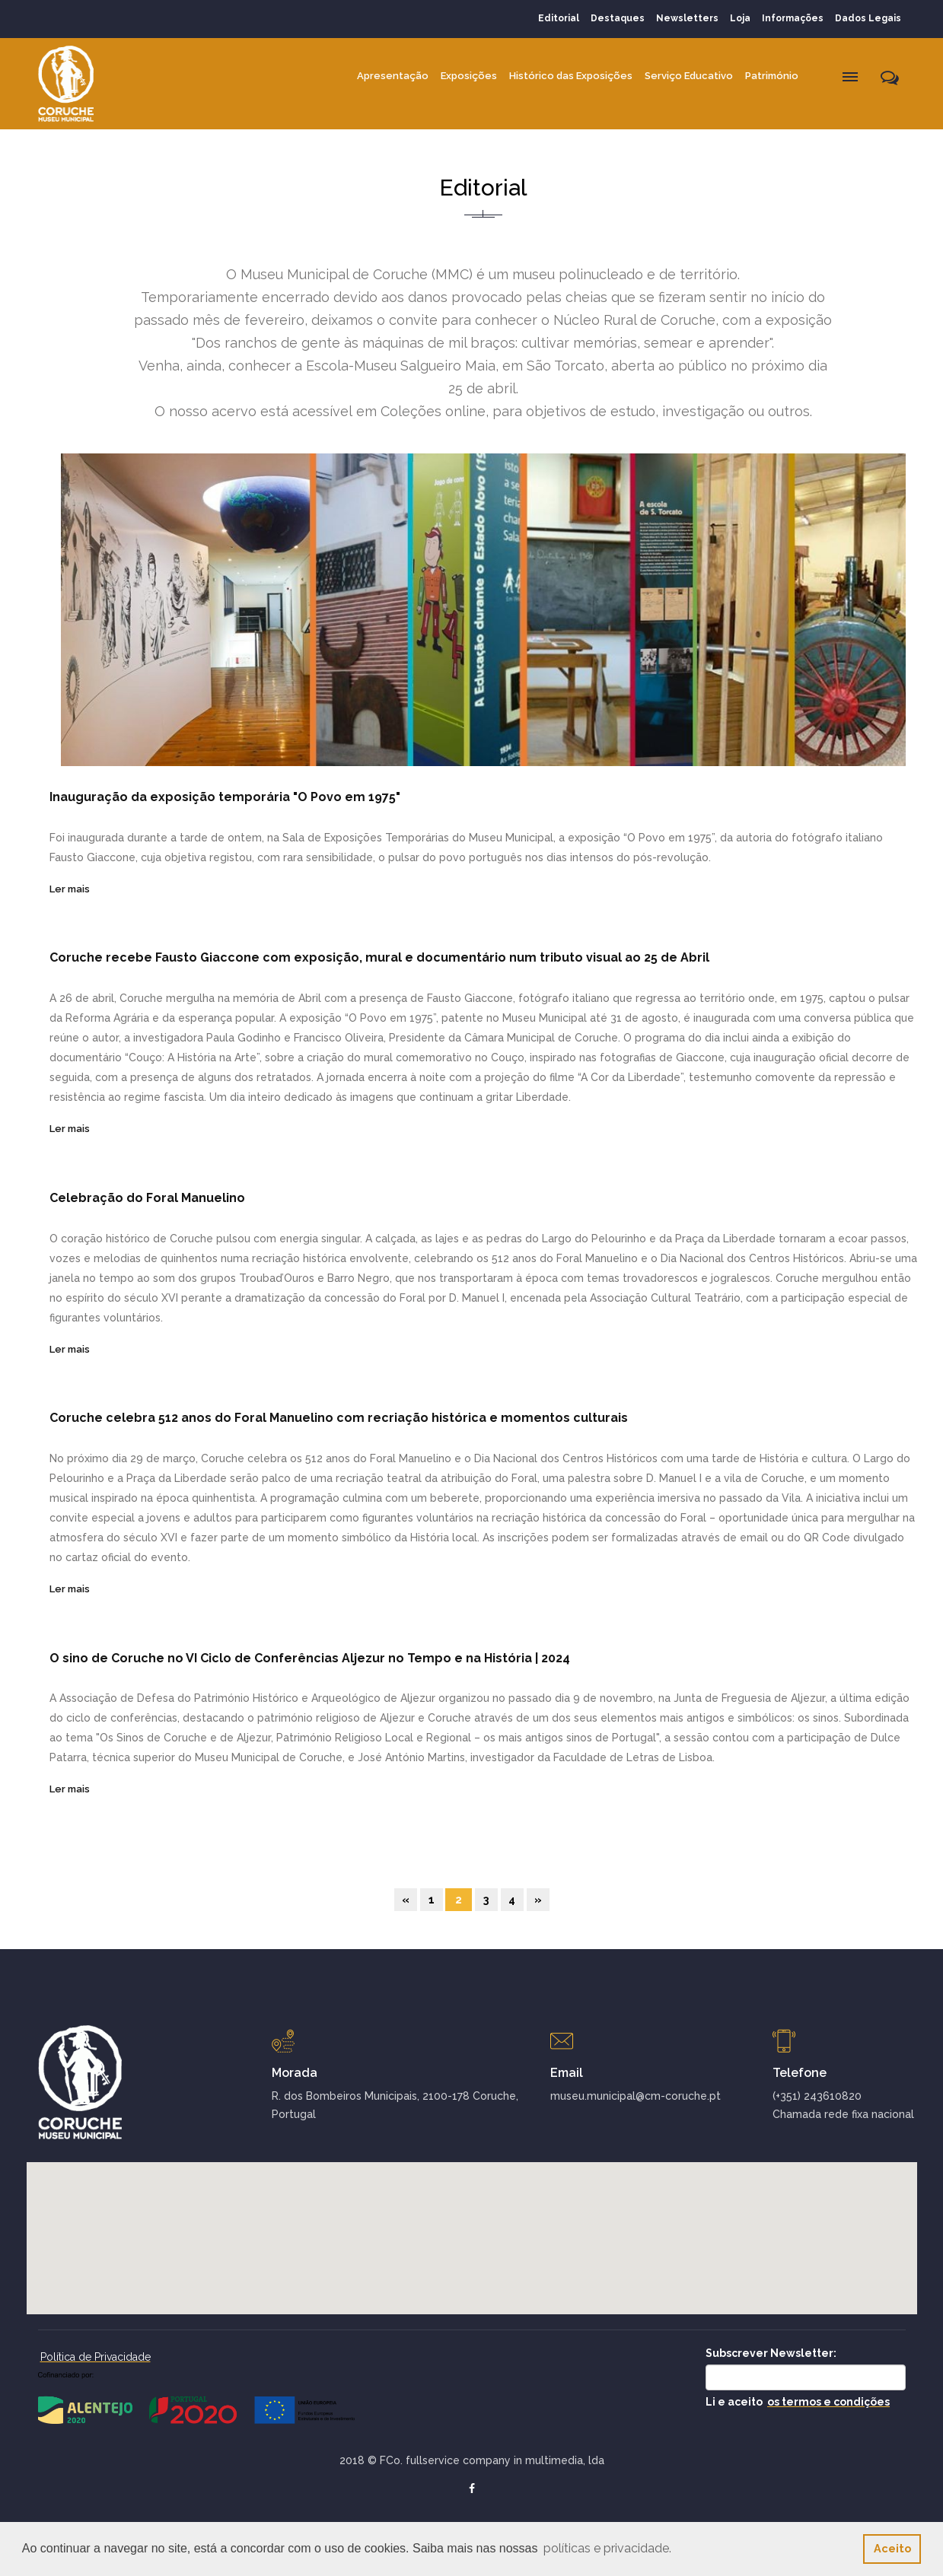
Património (771, 75)
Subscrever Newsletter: (771, 2353)
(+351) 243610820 (817, 2096)
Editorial (558, 18)
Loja (740, 18)
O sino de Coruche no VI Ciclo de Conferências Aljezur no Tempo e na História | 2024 (309, 1658)
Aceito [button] (892, 2548)
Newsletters (687, 18)
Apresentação (392, 75)
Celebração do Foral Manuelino (147, 1198)
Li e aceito (798, 2402)
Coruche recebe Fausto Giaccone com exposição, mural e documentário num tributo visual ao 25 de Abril (379, 957)
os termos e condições (828, 2402)
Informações (793, 18)
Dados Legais (868, 18)
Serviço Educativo (689, 75)
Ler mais (69, 889)
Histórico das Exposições (570, 75)
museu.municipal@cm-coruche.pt (635, 2096)
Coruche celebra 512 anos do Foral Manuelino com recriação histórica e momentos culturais (338, 1417)
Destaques (618, 18)
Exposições (469, 75)
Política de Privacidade (95, 2357)
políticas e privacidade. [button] (607, 2548)
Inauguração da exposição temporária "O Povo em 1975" (224, 797)
